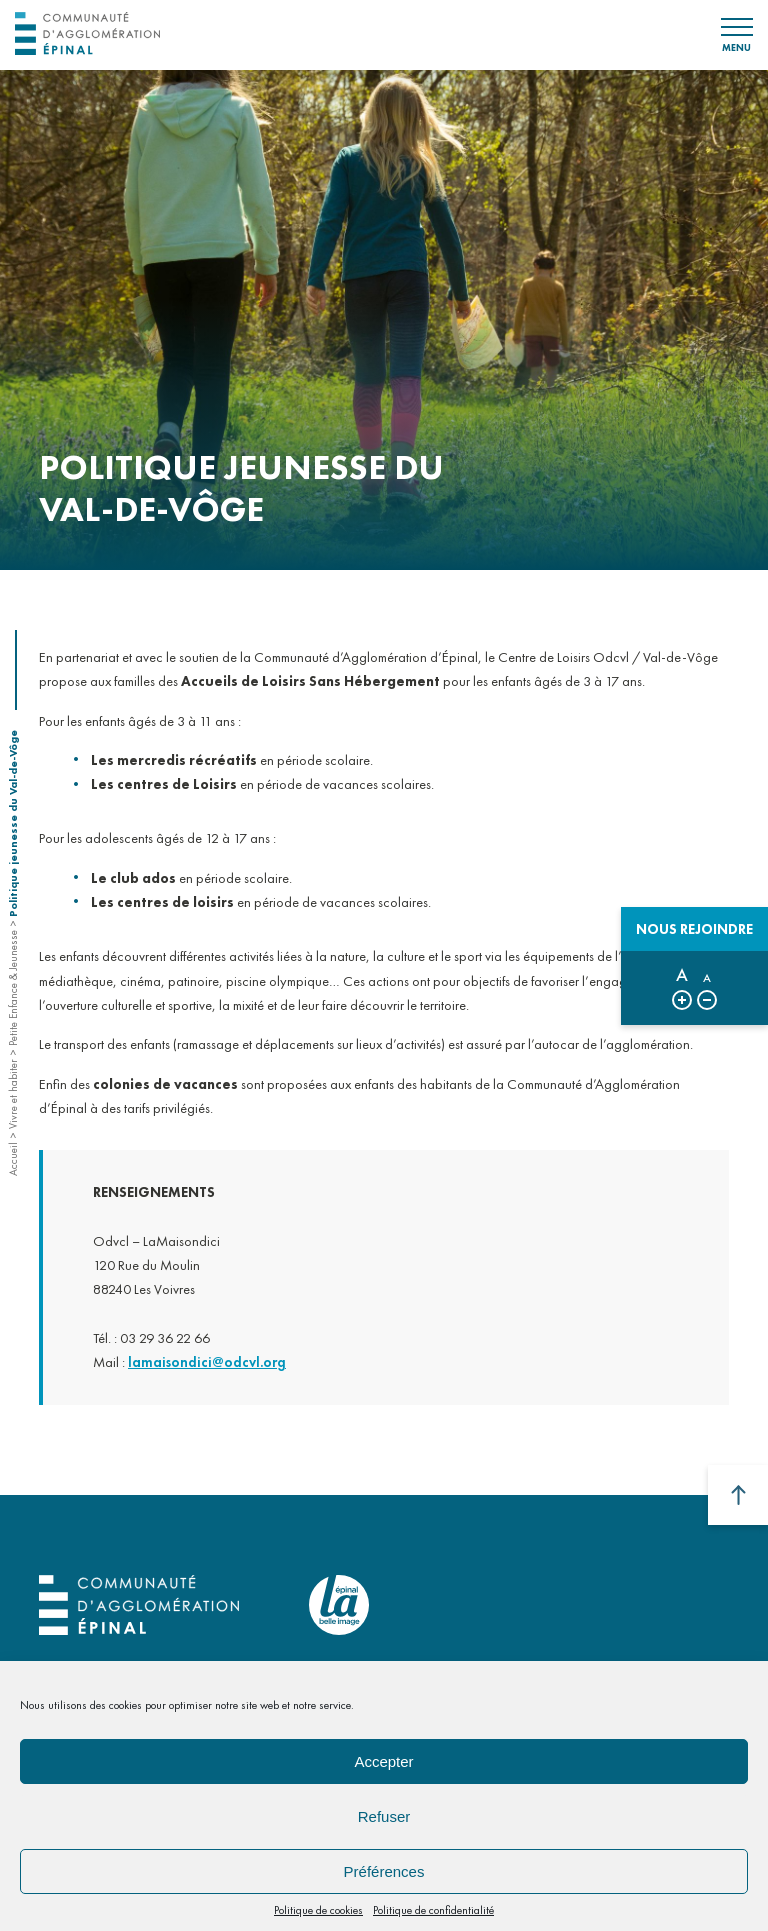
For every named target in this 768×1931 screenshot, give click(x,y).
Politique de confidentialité (433, 1910)
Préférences (384, 1871)
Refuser (384, 1816)
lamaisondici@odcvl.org (207, 1376)
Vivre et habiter (13, 1094)
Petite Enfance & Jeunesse (13, 988)
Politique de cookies (318, 1910)
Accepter (383, 1761)
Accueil (13, 1159)
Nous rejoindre (694, 929)
